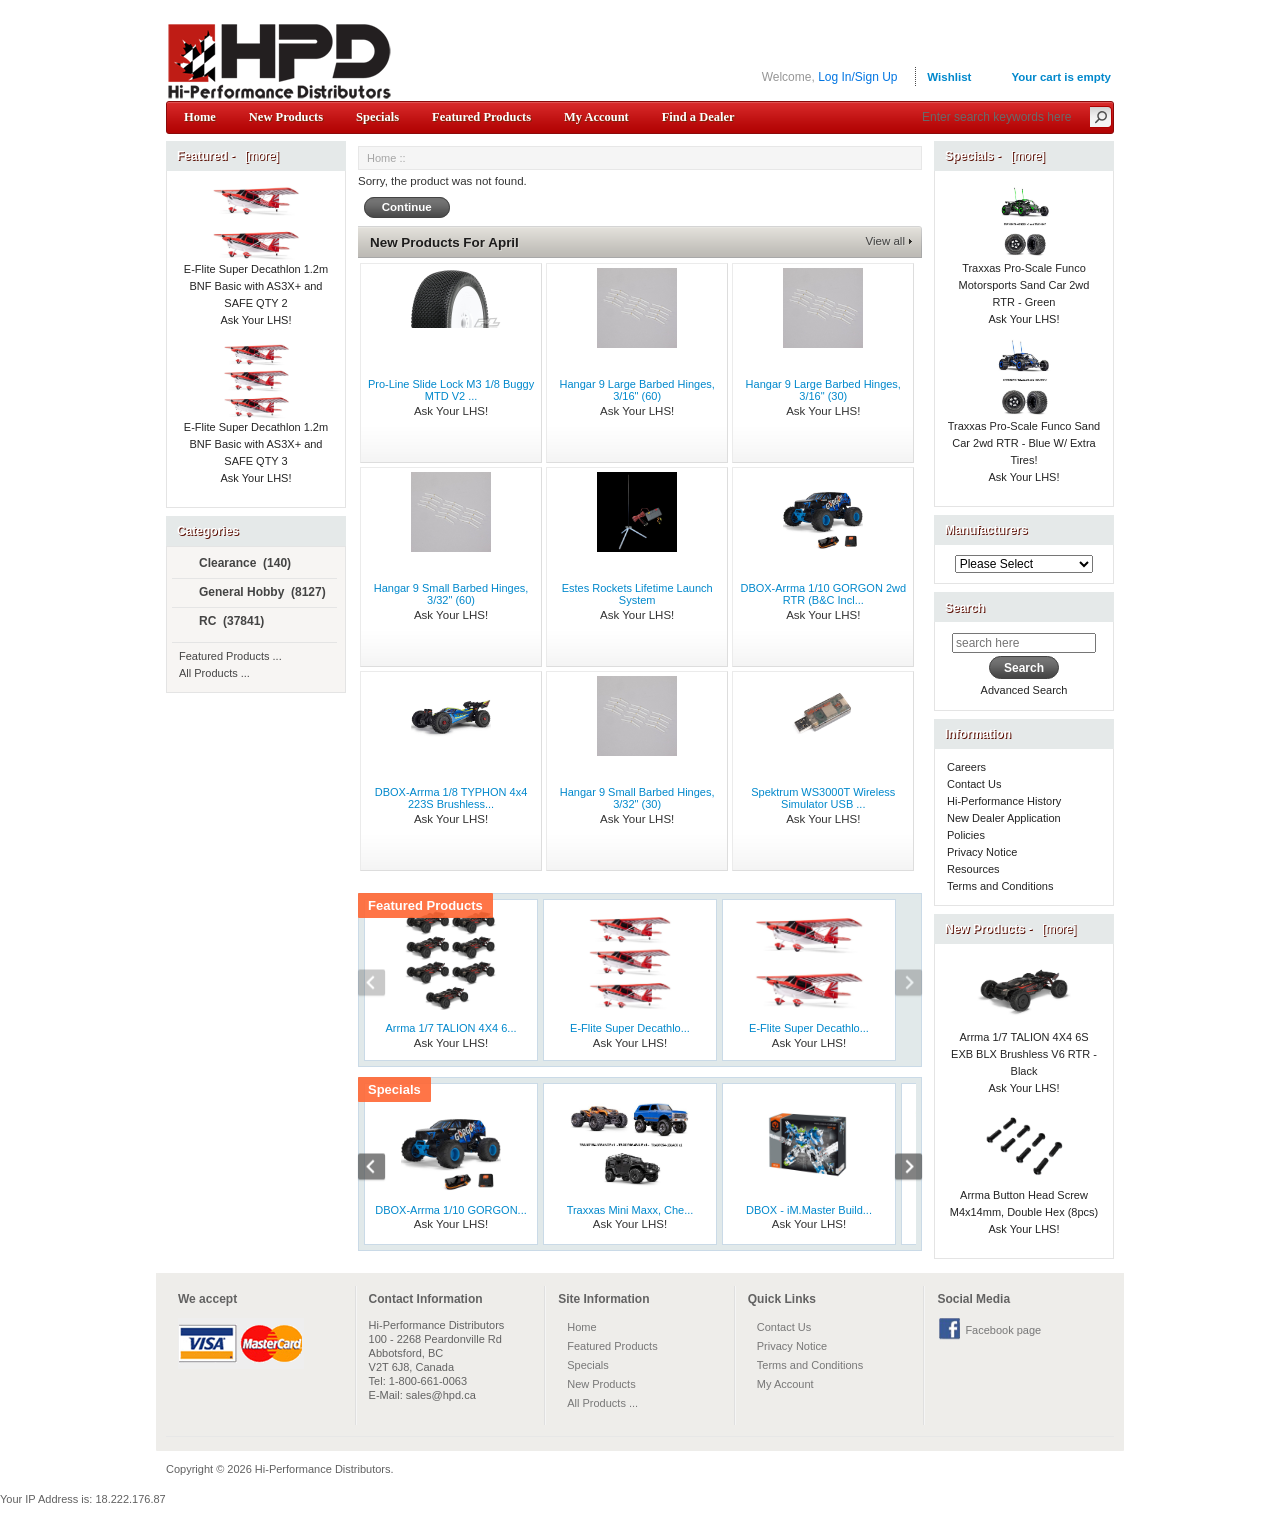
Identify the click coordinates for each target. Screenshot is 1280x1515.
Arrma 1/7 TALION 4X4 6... (450, 1028)
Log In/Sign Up (857, 77)
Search (965, 608)
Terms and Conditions (1000, 886)
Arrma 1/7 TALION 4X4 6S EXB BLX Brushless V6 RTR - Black (1024, 1030)
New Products (286, 117)
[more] (258, 156)
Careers (966, 767)
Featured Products (481, 117)
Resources (973, 869)
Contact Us (974, 784)
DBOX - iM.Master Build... (809, 1210)
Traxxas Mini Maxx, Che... (630, 1210)
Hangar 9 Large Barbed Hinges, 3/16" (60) (637, 390)
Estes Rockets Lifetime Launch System (637, 594)
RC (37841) (223, 622)
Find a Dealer (698, 117)
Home (200, 117)
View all (885, 241)
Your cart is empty (1061, 77)
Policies (966, 835)
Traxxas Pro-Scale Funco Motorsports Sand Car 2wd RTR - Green (1024, 261)
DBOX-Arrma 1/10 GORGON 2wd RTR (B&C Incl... (823, 594)
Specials (377, 117)
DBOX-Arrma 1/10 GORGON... (451, 1210)
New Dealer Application (1004, 818)
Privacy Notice (982, 852)
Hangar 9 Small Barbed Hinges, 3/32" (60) (451, 594)
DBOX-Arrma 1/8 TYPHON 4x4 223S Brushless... (451, 798)
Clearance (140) (236, 564)
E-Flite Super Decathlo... (630, 1028)
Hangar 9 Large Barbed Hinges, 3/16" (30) (823, 390)
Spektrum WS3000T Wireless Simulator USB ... (823, 798)
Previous (382, 985)
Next (898, 985)
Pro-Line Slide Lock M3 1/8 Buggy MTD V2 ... (451, 390)
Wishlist (949, 77)
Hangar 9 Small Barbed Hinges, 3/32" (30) (637, 798)
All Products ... (214, 673)
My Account (596, 117)
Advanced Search (1024, 690)
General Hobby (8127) (254, 593)
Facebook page (1003, 1330)
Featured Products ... (230, 656)
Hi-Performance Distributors (323, 1469)
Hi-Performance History (1004, 801)
